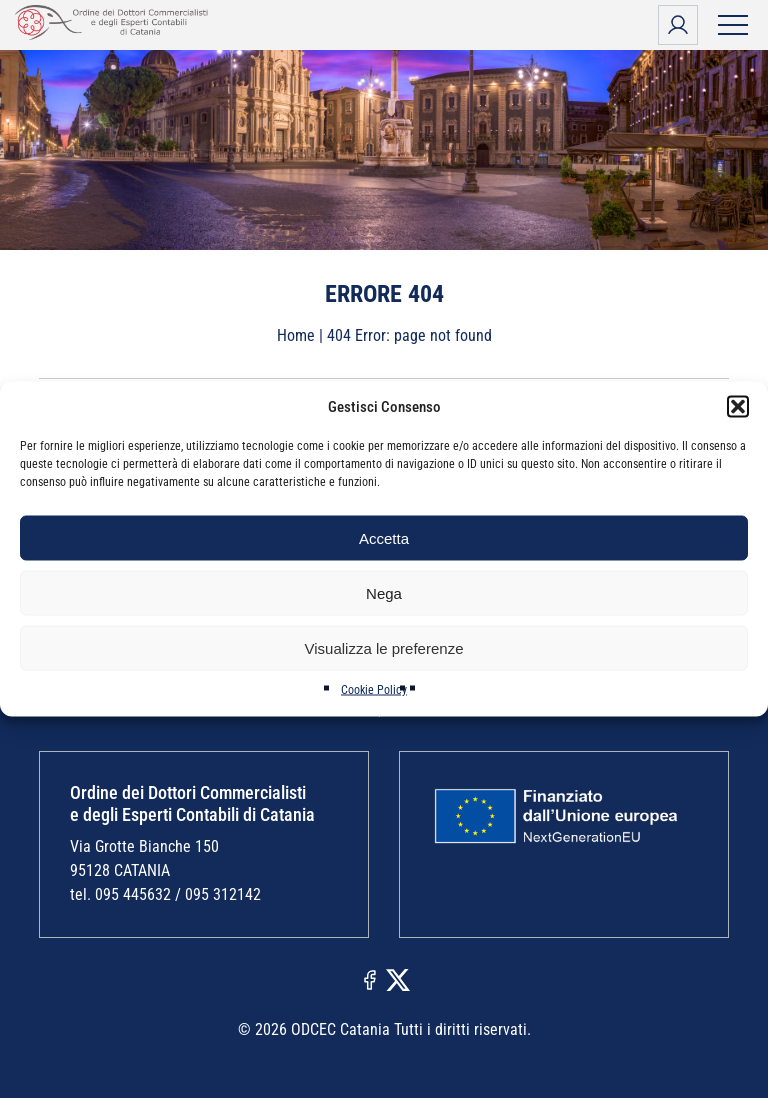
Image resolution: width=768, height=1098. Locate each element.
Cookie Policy (374, 690)
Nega (384, 592)
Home (296, 335)
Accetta (384, 537)
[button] (738, 407)
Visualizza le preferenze (384, 647)
